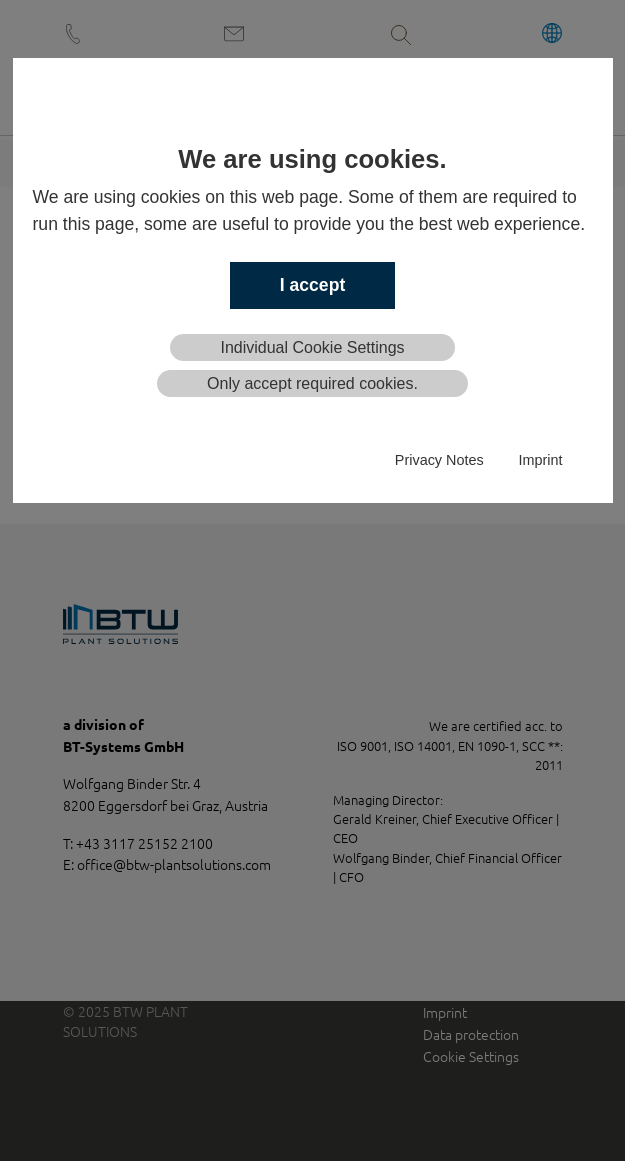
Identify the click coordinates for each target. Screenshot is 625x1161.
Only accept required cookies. (312, 383)
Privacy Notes (439, 460)
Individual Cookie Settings (312, 347)
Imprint (541, 460)
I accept (313, 285)
